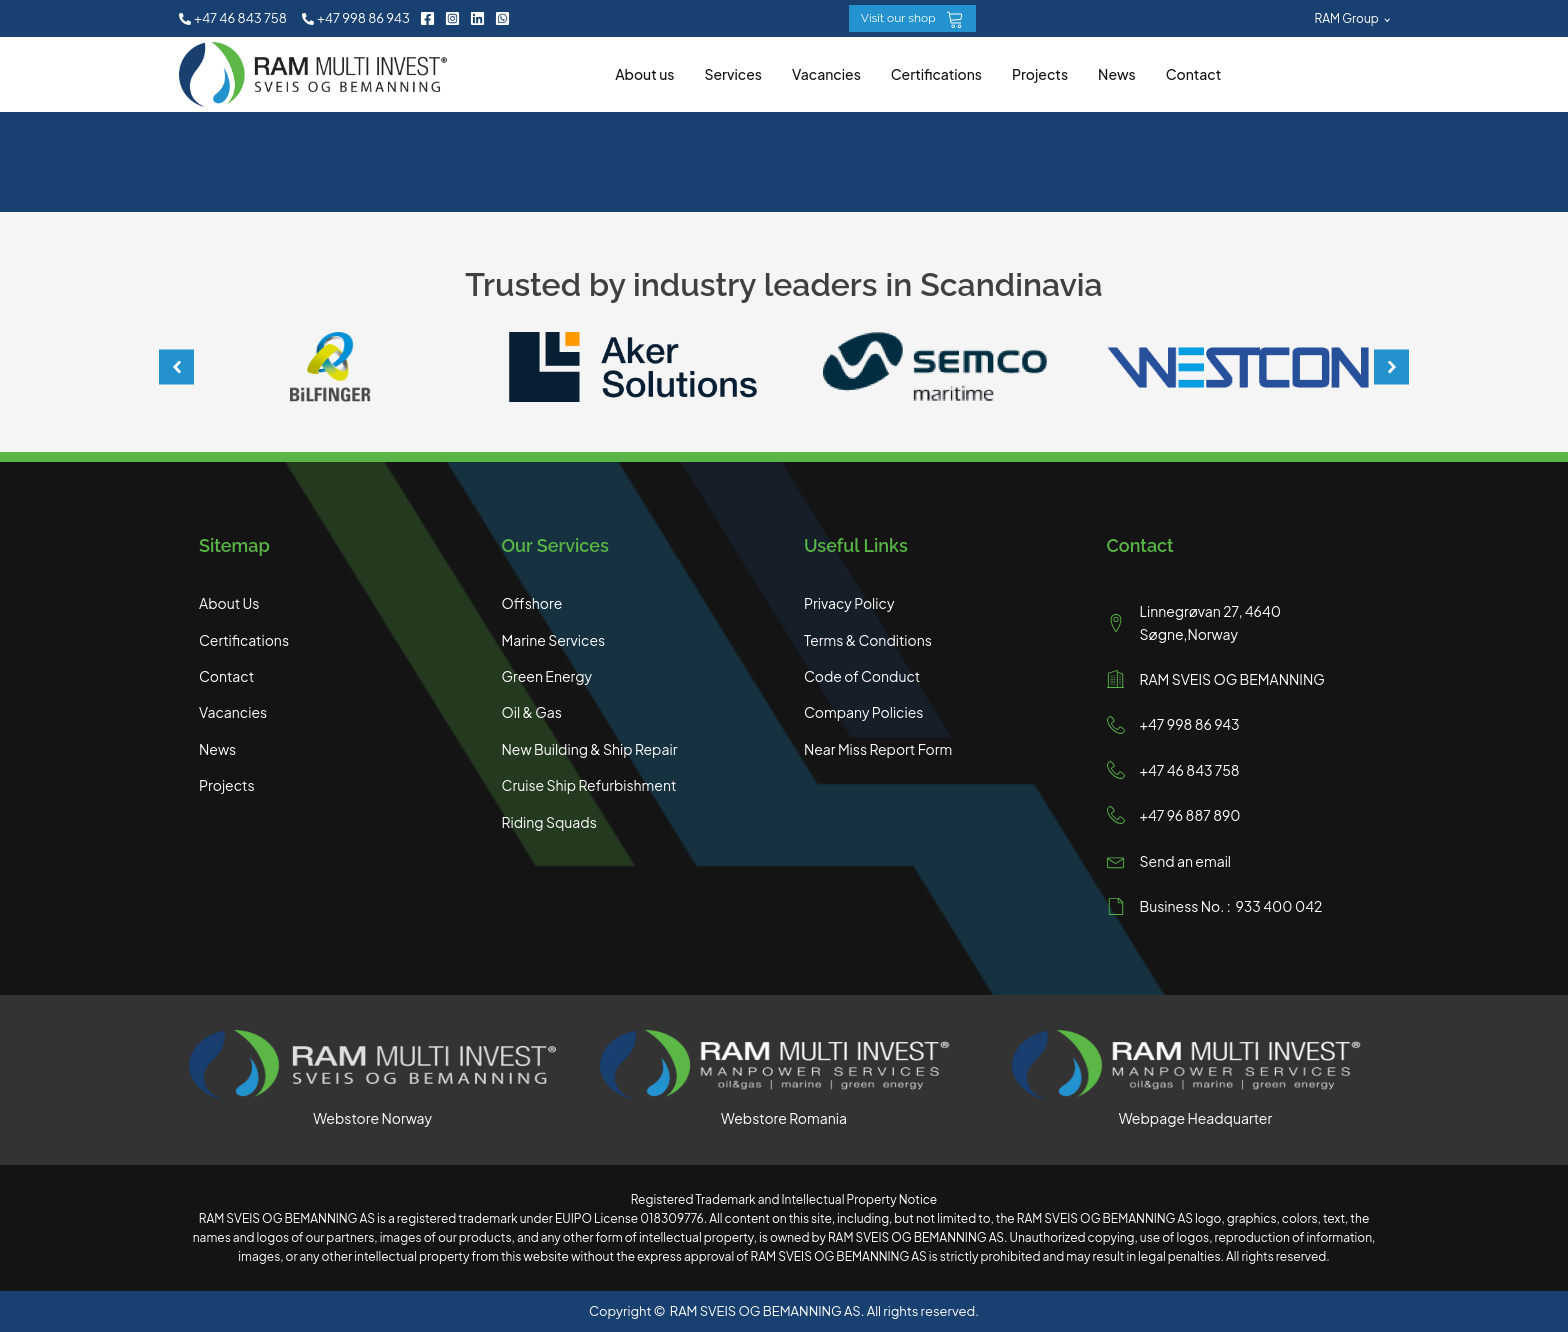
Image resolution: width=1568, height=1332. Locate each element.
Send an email (1186, 861)
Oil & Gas (532, 712)
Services (733, 74)
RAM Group (1347, 18)
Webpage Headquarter (1195, 1118)
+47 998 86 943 (1190, 724)
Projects (1040, 74)
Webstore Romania (784, 1118)
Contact (1194, 74)
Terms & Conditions (868, 640)
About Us (229, 603)
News (1117, 74)
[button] (233, 18)
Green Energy (547, 676)
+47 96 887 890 (1190, 815)
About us (644, 74)
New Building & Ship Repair (590, 749)
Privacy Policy (849, 603)
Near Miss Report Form (878, 749)
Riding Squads (549, 822)
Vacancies (826, 74)
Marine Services (554, 640)
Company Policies (863, 712)
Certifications (936, 74)
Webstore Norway (372, 1118)
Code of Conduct (862, 676)
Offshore (532, 603)
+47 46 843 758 (1190, 770)
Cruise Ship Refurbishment (589, 785)
